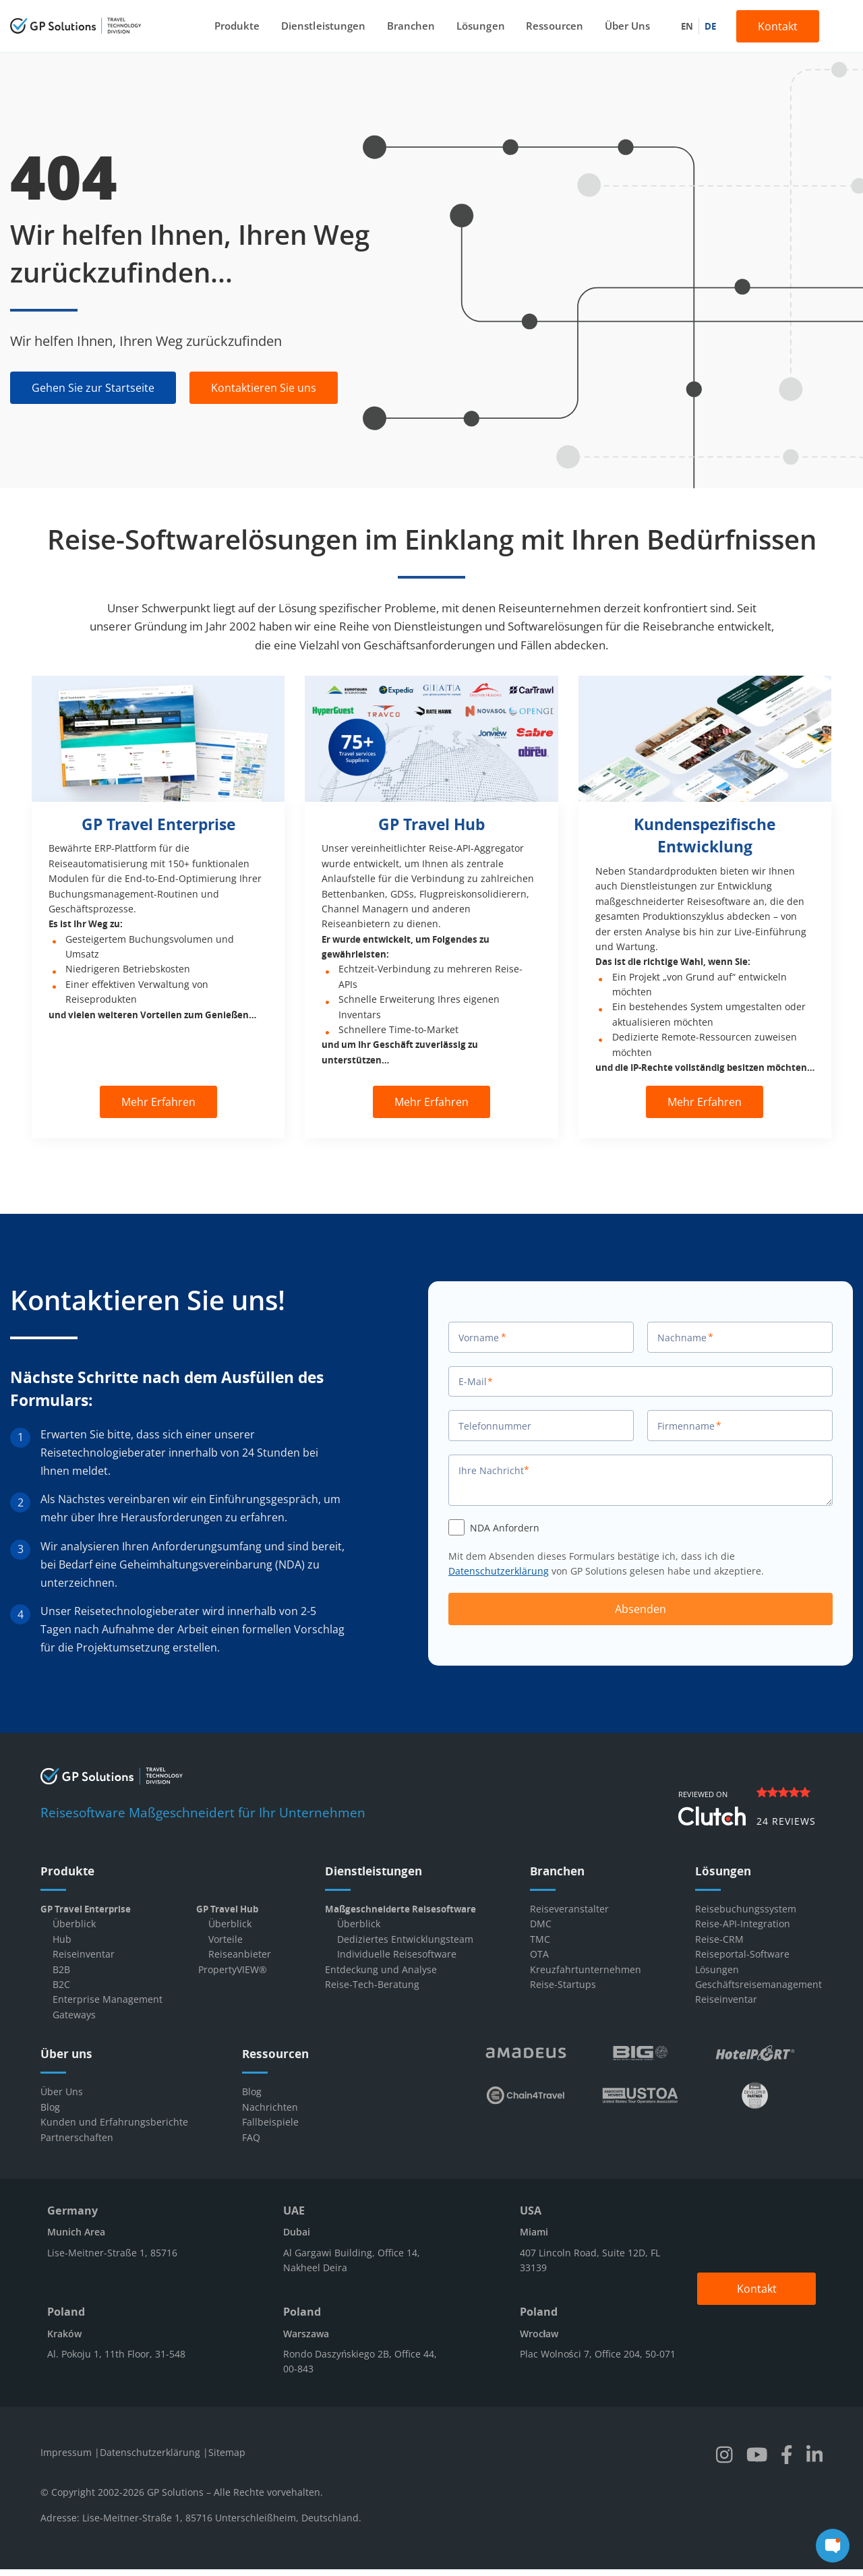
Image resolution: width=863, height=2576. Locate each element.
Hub (62, 1939)
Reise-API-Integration (742, 1923)
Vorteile (225, 1939)
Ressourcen (552, 25)
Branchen (412, 25)
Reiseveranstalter (569, 1908)
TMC (540, 1939)
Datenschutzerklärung (498, 1570)
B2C (61, 1984)
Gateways (74, 2014)
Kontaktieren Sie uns (263, 387)
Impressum (67, 2452)
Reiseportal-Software (742, 1954)
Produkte (241, 25)
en (682, 26)
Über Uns (623, 25)
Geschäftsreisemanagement (758, 1984)
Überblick (74, 1923)
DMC (541, 1923)
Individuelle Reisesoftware (396, 1954)
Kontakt (773, 26)
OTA (539, 1954)
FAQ (251, 2137)
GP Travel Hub (227, 1908)
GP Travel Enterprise (85, 1908)
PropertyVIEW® (232, 1969)
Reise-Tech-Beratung (372, 1984)
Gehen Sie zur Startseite (93, 387)
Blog (50, 2107)
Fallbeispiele (270, 2121)
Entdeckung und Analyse (381, 1969)
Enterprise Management (107, 1999)
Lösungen (480, 25)
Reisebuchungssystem (745, 1908)
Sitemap (226, 2452)
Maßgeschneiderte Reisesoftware (400, 1908)
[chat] (833, 2546)
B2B (61, 1969)
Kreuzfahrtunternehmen (585, 1969)
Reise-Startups (563, 1984)
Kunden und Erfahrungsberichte (114, 2121)
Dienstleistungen (325, 25)
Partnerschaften (76, 2137)
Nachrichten (270, 2107)
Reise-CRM (719, 1939)
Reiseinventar (84, 1954)
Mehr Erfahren (158, 1101)
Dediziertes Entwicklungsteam (405, 1939)
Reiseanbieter (239, 1954)
